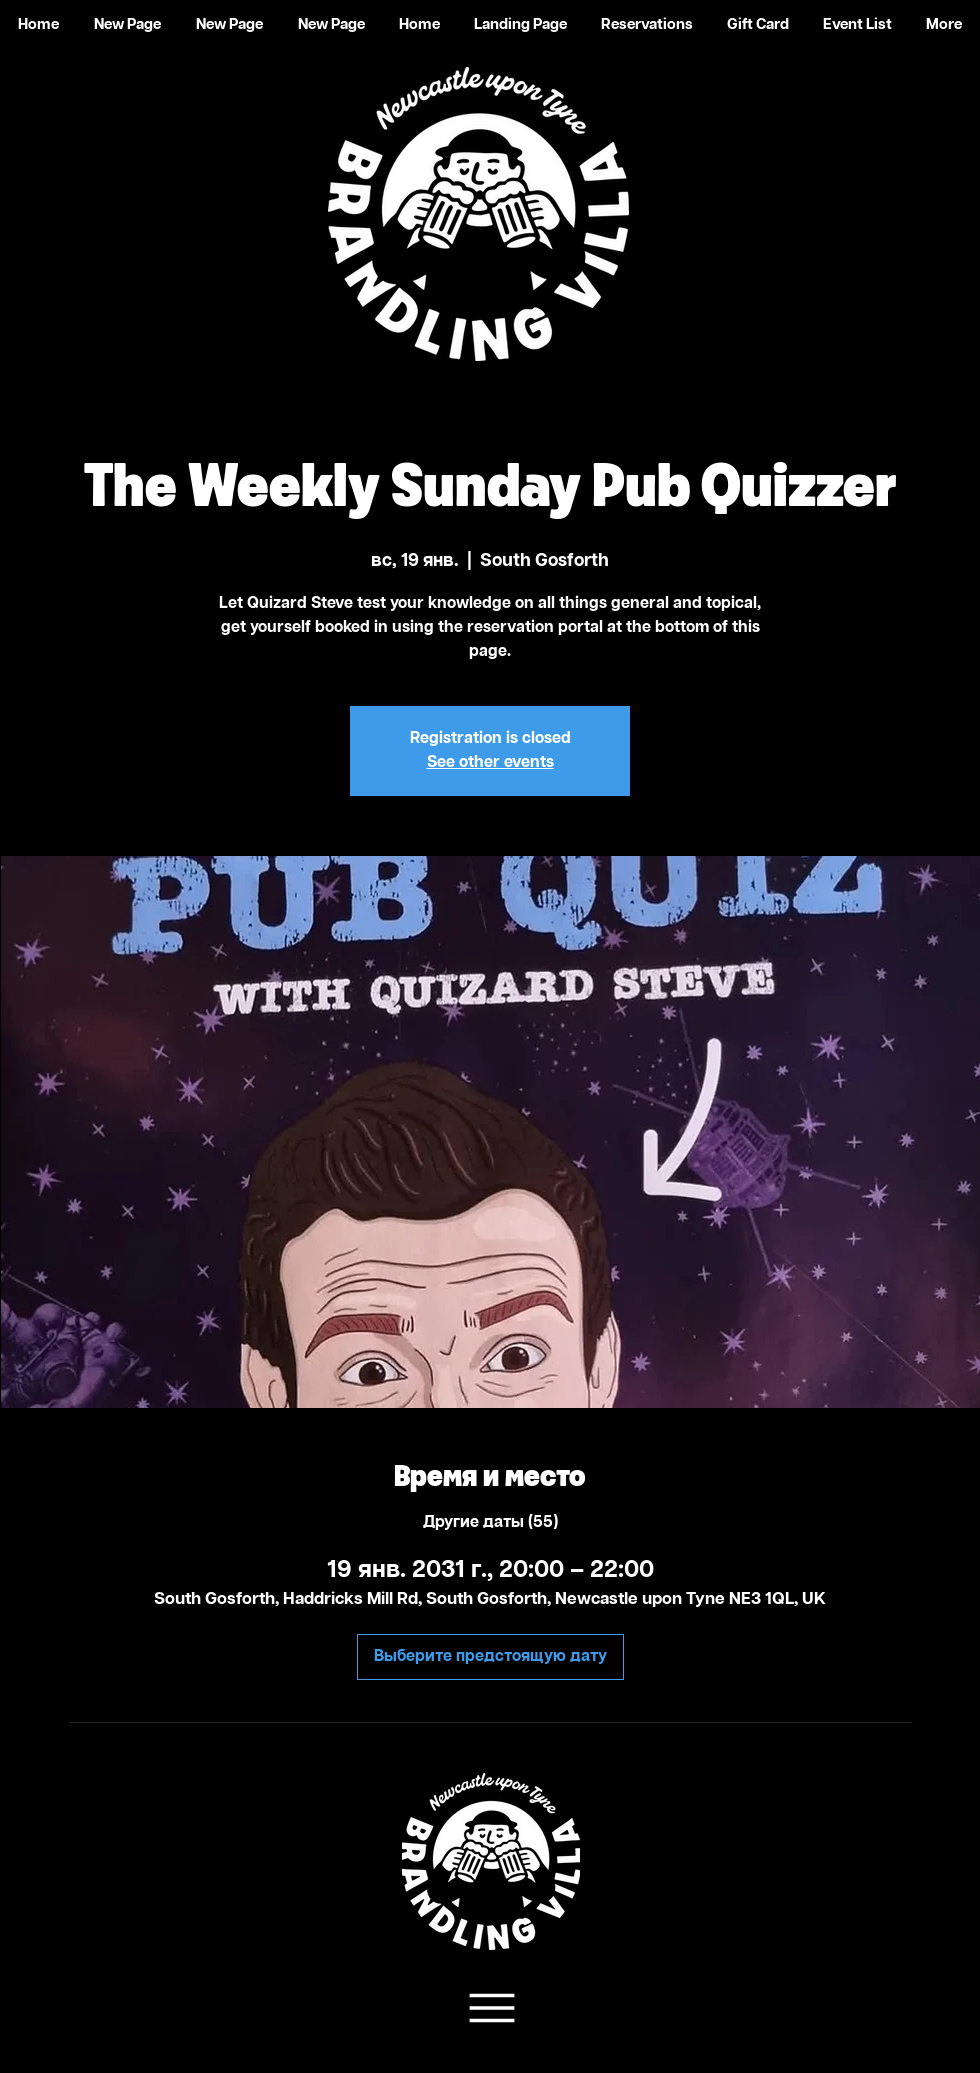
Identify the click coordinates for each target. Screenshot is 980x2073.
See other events (490, 762)
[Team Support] (489, 2008)
